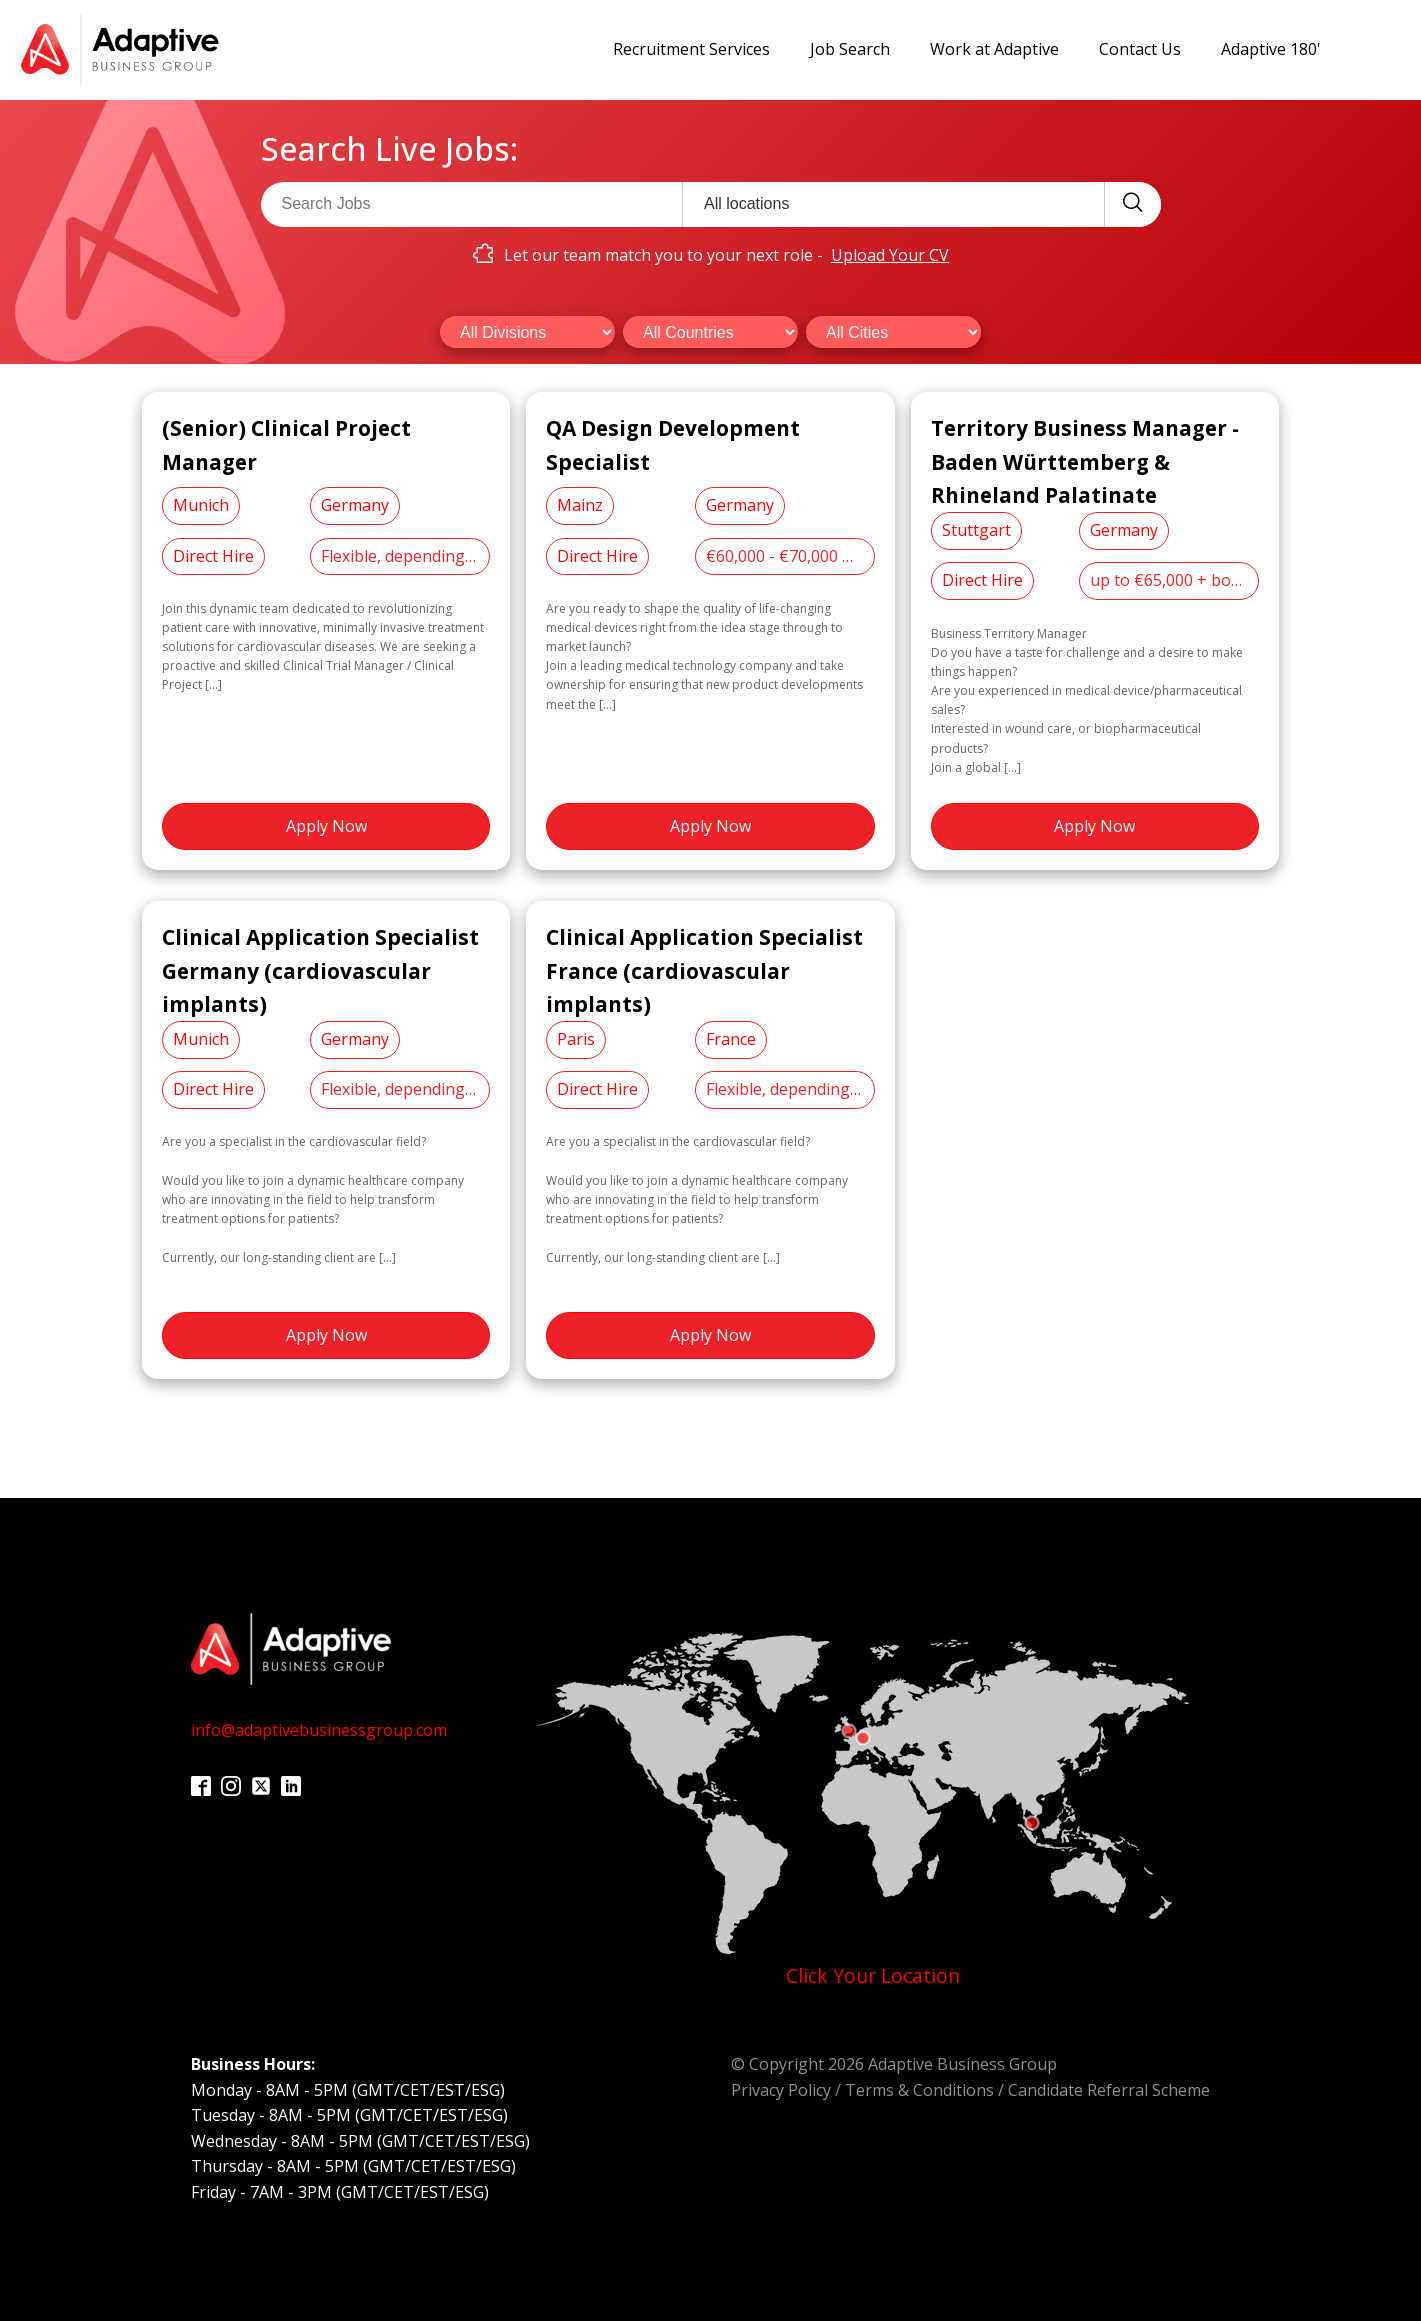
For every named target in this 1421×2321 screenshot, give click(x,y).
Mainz (580, 505)
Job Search (850, 49)
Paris (576, 1039)
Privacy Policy (781, 2090)
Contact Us (1140, 49)
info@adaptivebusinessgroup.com (319, 1730)
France (731, 1039)
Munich (201, 505)
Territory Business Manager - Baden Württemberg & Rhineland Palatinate (1085, 461)
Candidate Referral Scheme (1109, 2090)
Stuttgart (976, 530)
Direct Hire (213, 556)
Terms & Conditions (919, 2090)
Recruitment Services (691, 49)
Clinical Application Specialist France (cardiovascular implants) (704, 970)
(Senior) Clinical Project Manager (286, 444)
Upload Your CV (890, 255)
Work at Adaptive (994, 49)
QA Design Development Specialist (673, 444)
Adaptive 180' (1271, 49)
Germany (355, 505)
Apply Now (326, 826)
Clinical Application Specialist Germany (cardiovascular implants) (320, 970)
